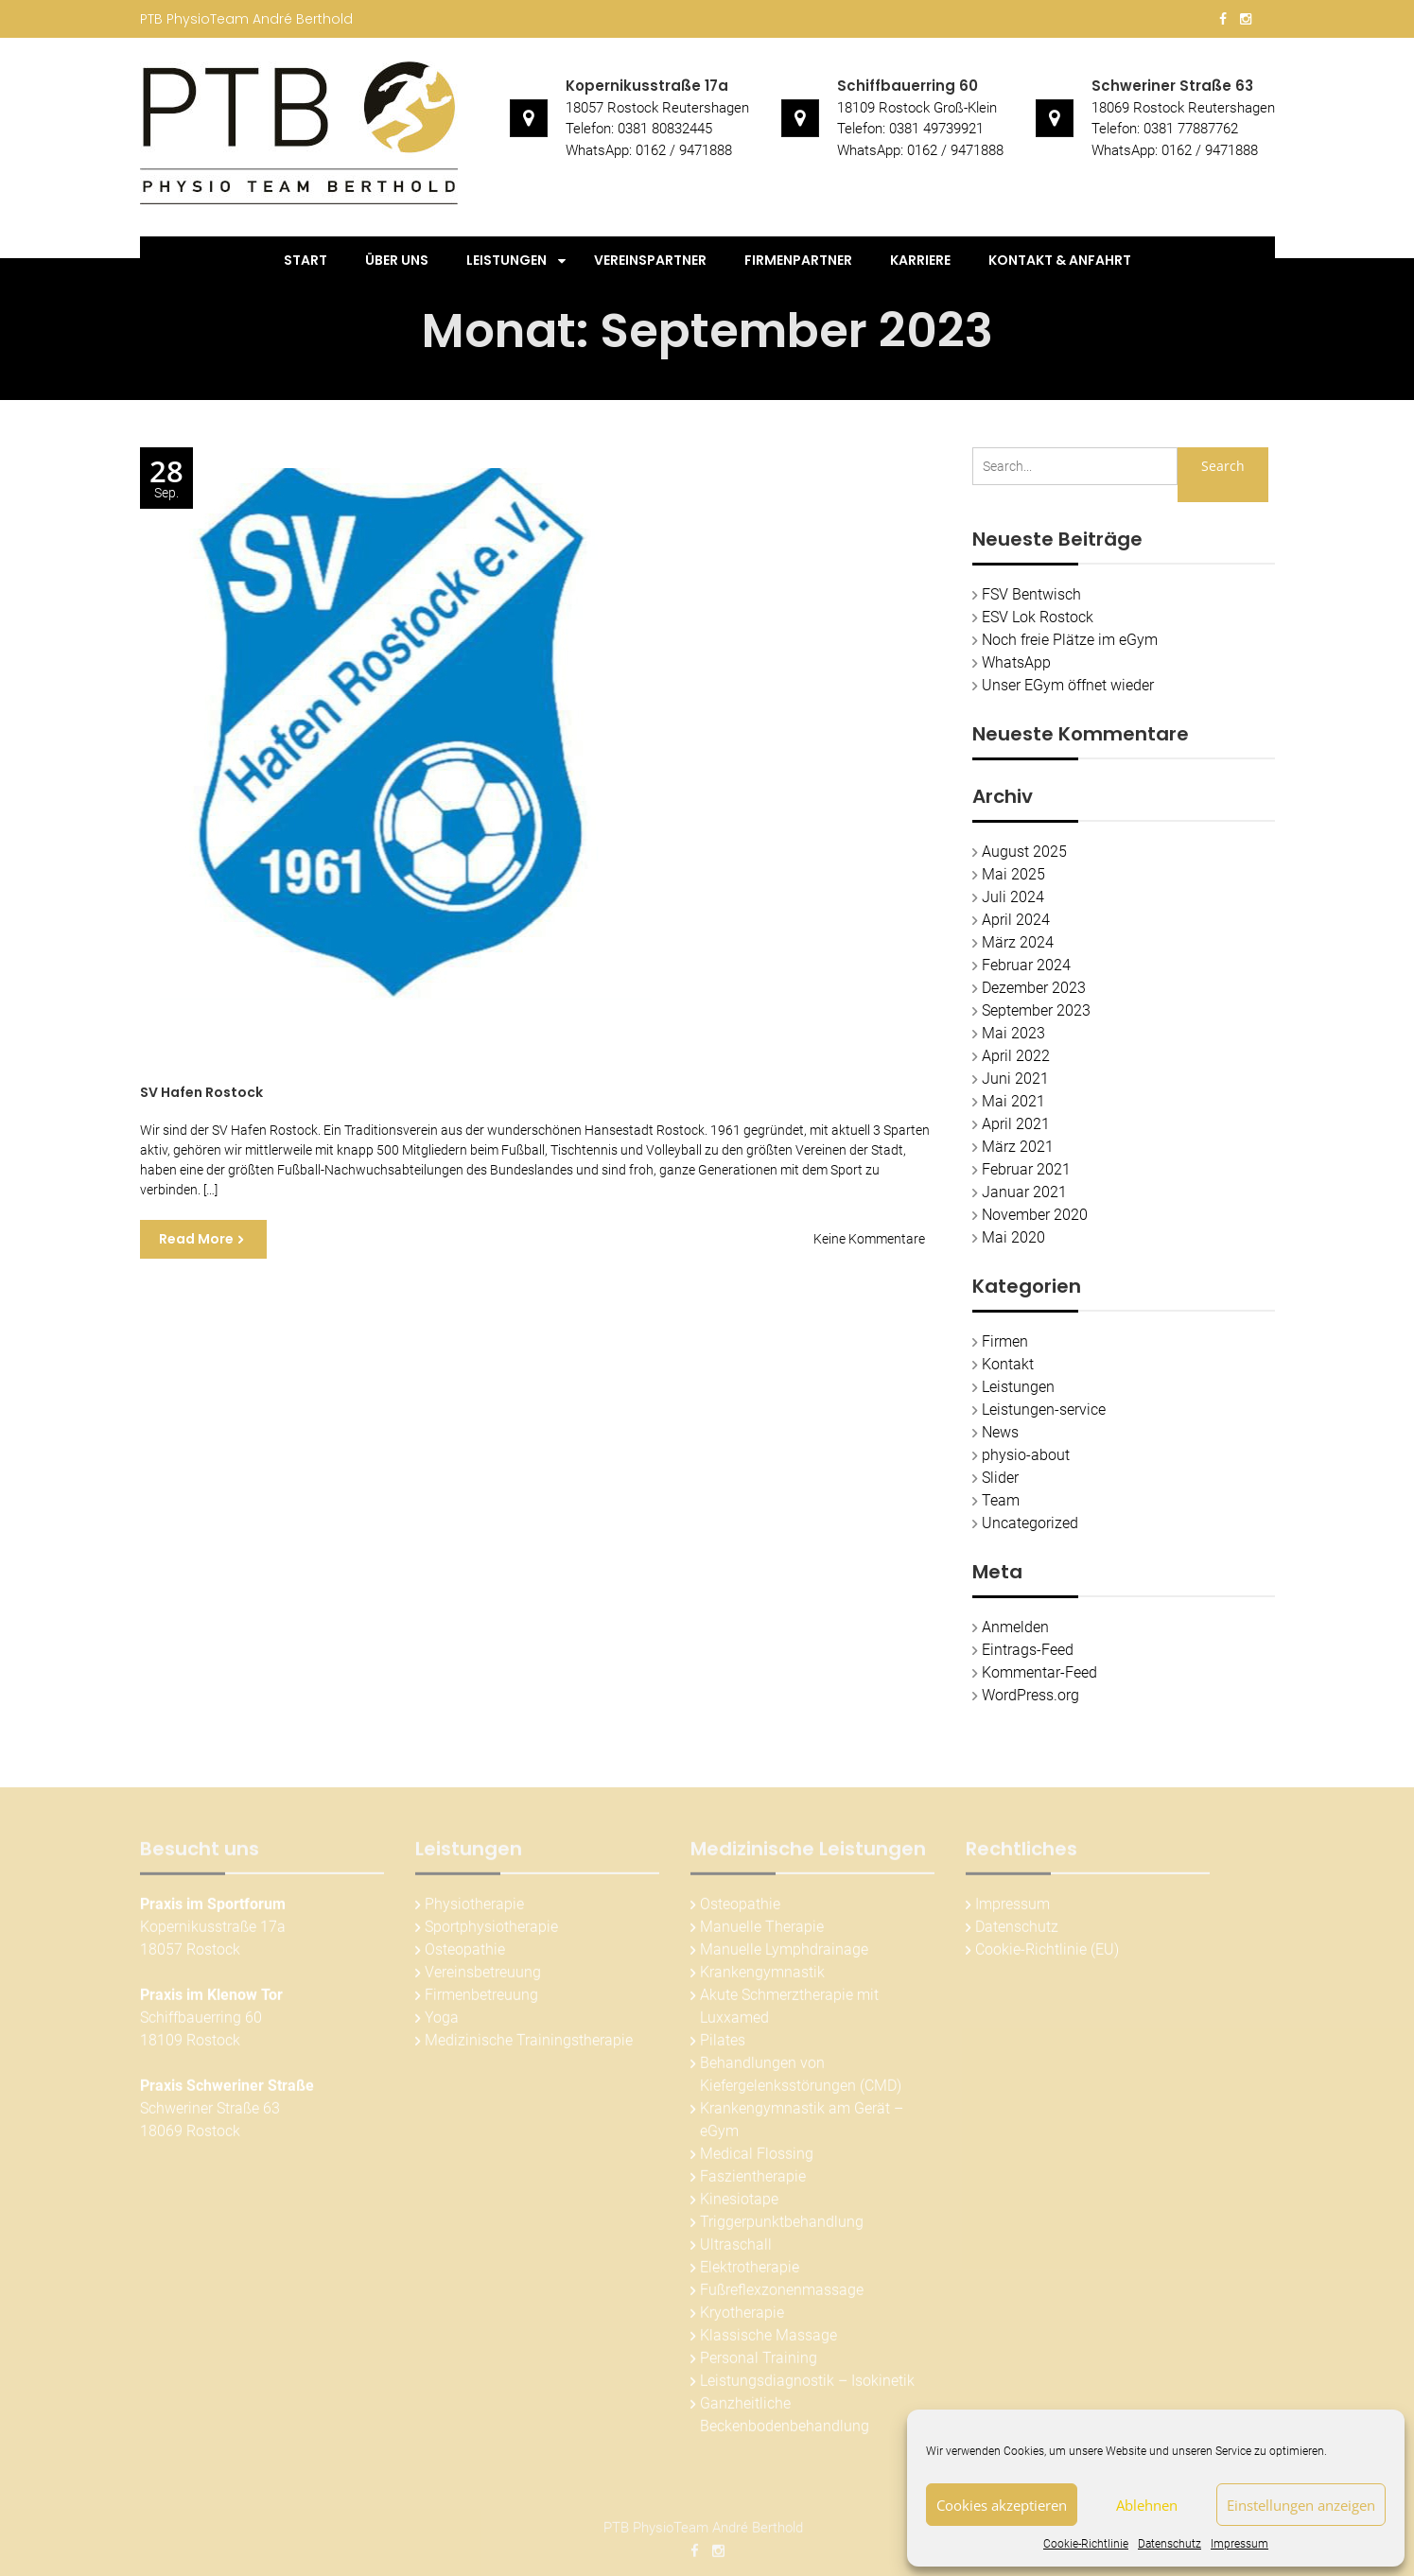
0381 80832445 (665, 128)
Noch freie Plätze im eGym (1070, 640)
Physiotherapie (474, 1910)
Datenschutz (1169, 2543)
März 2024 (1018, 942)
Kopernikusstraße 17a (647, 86)
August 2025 (1024, 852)
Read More (196, 1238)
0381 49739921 (936, 128)
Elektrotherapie (749, 2273)
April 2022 (1016, 1056)
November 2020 (1035, 1215)
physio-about (1026, 1455)
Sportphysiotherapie (491, 1932)
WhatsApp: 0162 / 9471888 (649, 150)
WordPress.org (1030, 1695)
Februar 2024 (1026, 965)
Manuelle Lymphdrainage (784, 1955)
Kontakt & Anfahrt (1059, 260)
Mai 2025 (1013, 874)
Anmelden (1015, 1627)
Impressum (1239, 2543)
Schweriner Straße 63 (1172, 86)
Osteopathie (465, 1955)
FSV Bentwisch (1031, 594)
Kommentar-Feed (1039, 1672)
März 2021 (1018, 1147)
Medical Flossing (756, 2159)
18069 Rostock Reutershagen (1183, 107)
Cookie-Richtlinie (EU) (1047, 1955)
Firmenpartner (798, 260)
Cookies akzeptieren (1001, 2505)
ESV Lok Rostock (1037, 617)
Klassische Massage (768, 2341)
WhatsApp (1016, 662)
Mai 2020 (1013, 1237)
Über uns (396, 260)
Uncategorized (1030, 1523)
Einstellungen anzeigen (1301, 2505)
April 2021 (1016, 1124)
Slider (1000, 1478)
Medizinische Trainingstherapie (529, 2046)
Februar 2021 (1026, 1169)
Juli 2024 (1013, 897)
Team (1001, 1500)
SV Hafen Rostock (201, 1092)
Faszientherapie (753, 2182)
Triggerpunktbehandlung (782, 2228)
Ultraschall (736, 2250)
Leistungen (506, 260)
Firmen (1005, 1341)
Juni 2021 (1015, 1079)
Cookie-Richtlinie (1085, 2543)
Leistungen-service (1044, 1410)
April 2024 (1016, 920)
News (1000, 1432)
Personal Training (758, 2364)
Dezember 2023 (1034, 988)
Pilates (722, 2046)
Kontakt (1008, 1364)
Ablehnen (1147, 2505)
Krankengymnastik (762, 1978)
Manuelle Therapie (762, 1932)
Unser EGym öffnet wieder (1068, 685)
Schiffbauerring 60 (907, 86)
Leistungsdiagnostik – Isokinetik (807, 2386)
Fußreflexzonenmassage (782, 2296)
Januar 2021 (1024, 1192)
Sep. (166, 478)
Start (305, 260)
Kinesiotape (739, 2205)
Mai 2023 (1013, 1033)
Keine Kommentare (869, 1238)
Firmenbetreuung (481, 2001)
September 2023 (1036, 1010)
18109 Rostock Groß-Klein (917, 107)
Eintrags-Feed (1028, 1650)
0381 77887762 (1190, 128)
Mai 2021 (1013, 1101)
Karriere (920, 260)
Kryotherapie (742, 2318)
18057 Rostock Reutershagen (657, 107)
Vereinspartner (650, 260)
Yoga (442, 2023)
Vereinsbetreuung (483, 1978)
